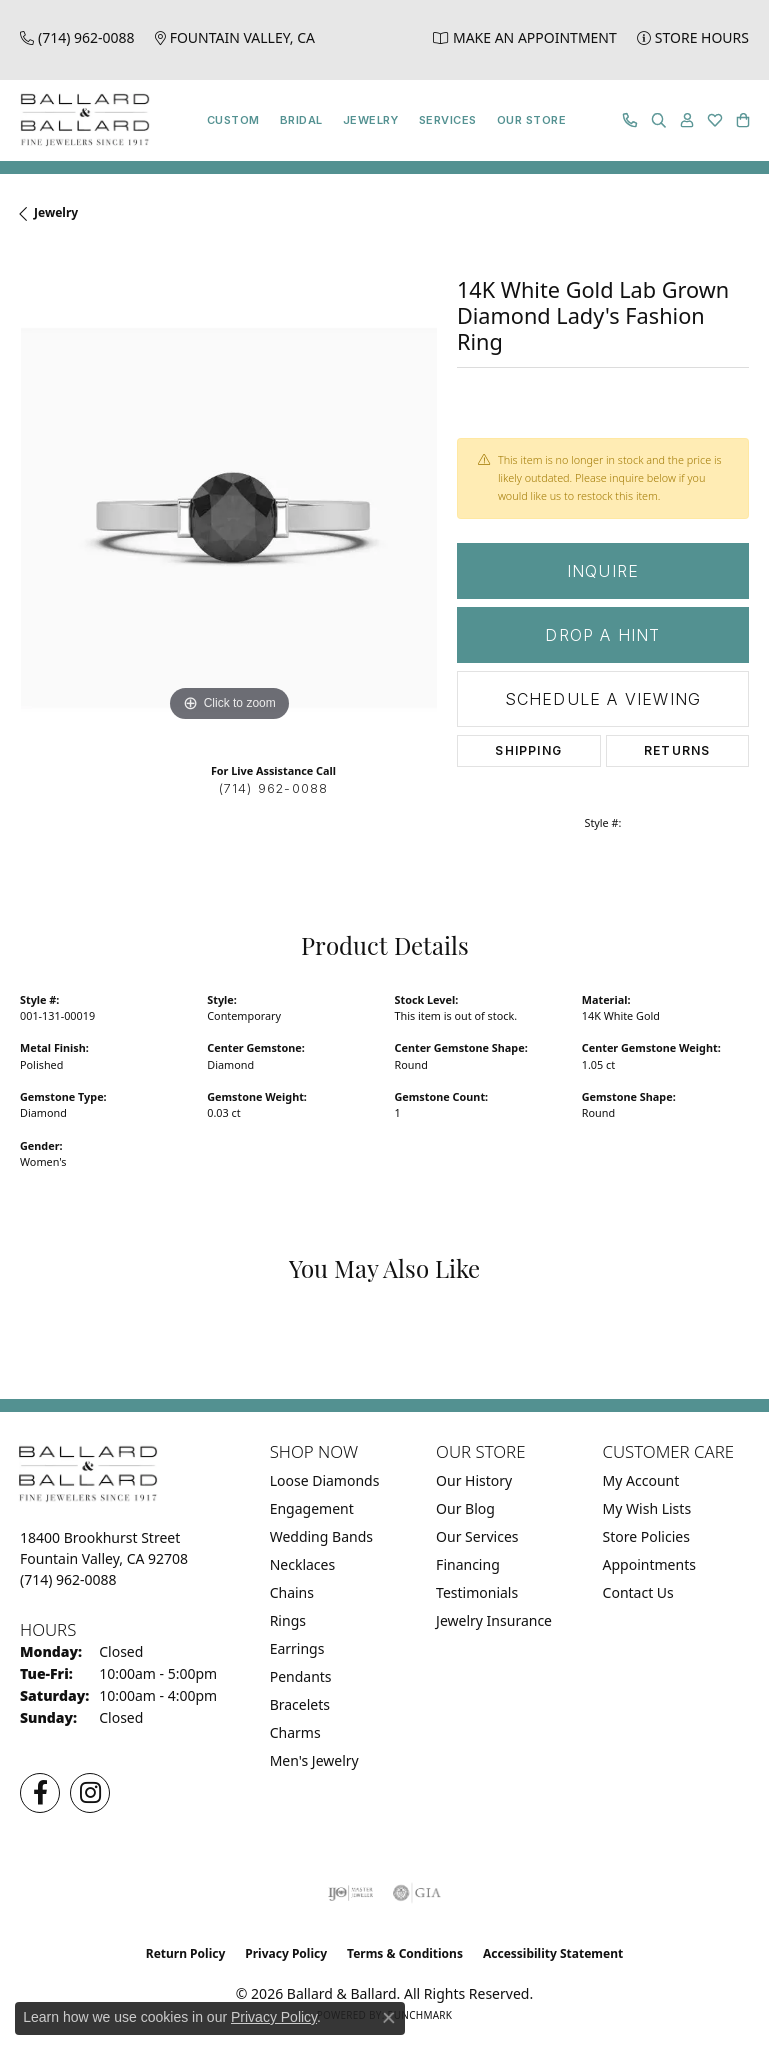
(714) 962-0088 (274, 788)
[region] (228, 518)
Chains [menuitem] (292, 1592)
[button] (659, 120)
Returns (677, 750)
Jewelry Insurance (494, 1620)
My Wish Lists (647, 1508)
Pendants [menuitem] (301, 1676)
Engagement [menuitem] (312, 1508)
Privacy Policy (286, 1953)
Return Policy (186, 1953)
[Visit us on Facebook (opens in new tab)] (40, 1793)
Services (448, 120)
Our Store (531, 120)
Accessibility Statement (553, 1953)
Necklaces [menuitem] (303, 1564)
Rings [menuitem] (288, 1620)
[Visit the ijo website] (350, 1893)
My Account (641, 1480)
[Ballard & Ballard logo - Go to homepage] (80, 120)
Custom (233, 120)
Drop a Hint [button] (602, 635)
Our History (474, 1480)
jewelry (56, 212)
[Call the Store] (68, 1579)
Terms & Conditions (405, 1953)
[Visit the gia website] (417, 1893)
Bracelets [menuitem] (300, 1704)
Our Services (477, 1536)
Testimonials (477, 1592)
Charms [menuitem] (295, 1732)
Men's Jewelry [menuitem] (314, 1760)
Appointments (649, 1564)
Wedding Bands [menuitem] (321, 1536)
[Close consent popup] (389, 2018)
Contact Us (638, 1592)
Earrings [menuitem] (297, 1648)
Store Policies (646, 1536)
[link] (77, 37)
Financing (468, 1564)
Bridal (301, 120)
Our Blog (465, 1508)
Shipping (528, 750)
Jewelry (371, 120)
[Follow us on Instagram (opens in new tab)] (90, 1793)
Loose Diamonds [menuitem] (325, 1480)
